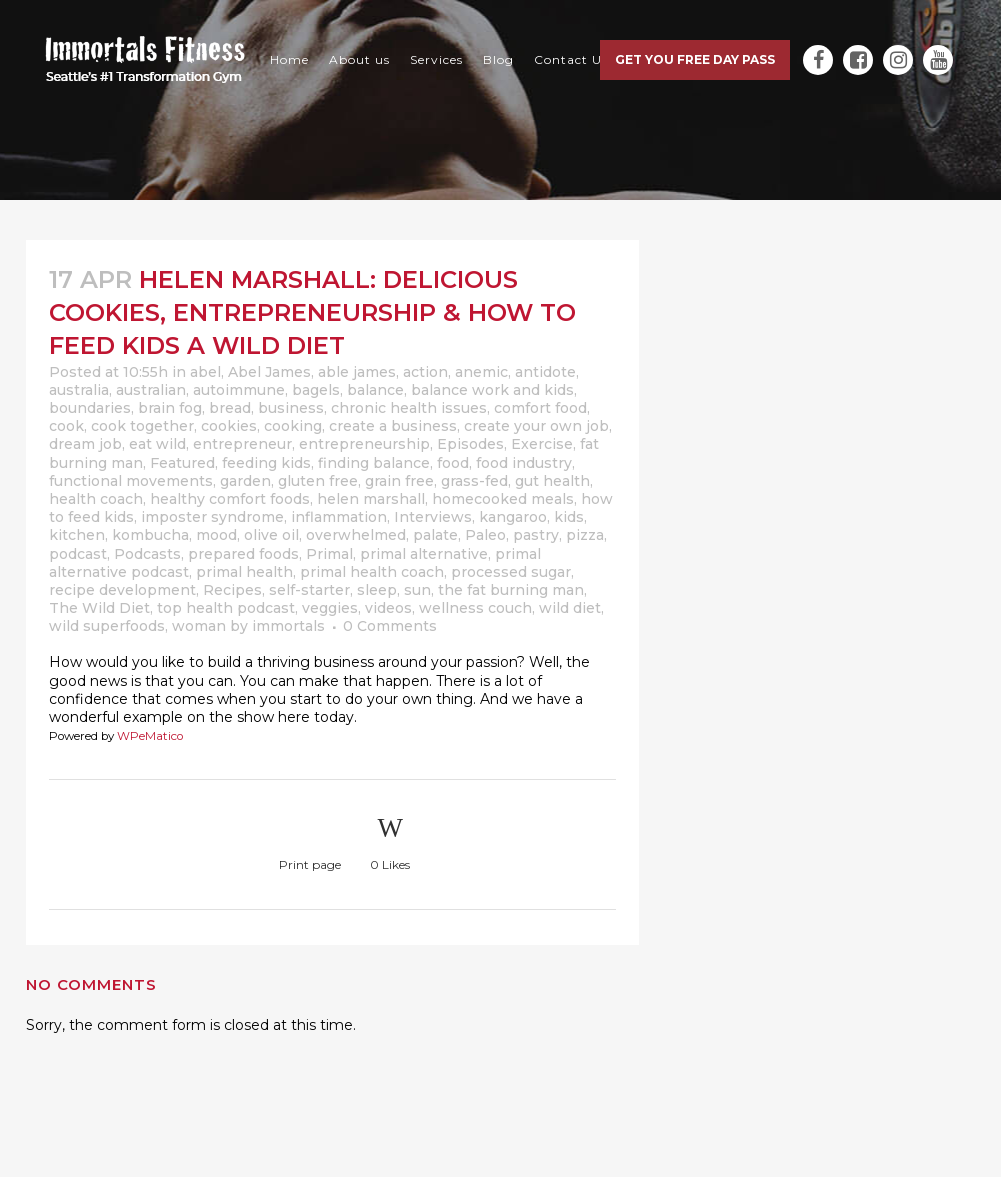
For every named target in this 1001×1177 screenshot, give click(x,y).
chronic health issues (409, 408)
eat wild (157, 444)
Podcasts (147, 554)
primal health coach (372, 572)
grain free (399, 481)
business (291, 408)
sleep (377, 590)
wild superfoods (107, 626)
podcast (78, 554)
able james (357, 372)
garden (245, 481)
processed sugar (511, 572)
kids (569, 517)
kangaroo (513, 517)
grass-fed (474, 481)
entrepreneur (242, 444)
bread (230, 408)
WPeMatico (150, 736)
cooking (293, 426)
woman (199, 626)
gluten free (318, 481)
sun (417, 590)
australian (151, 390)
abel (205, 372)
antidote (545, 372)
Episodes (470, 444)
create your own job (536, 426)
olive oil (271, 535)
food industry (524, 463)
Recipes (232, 590)
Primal (329, 554)
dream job (85, 444)
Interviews (433, 517)
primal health (244, 572)
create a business (393, 426)
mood (216, 535)
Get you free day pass (695, 59)
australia (79, 390)
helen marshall (371, 499)
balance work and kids (492, 390)
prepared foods (243, 554)
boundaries (90, 408)
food (453, 463)
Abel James (269, 372)
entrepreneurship (364, 444)
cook (66, 426)
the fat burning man (511, 590)
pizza (585, 535)
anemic (481, 372)
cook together (142, 426)
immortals (288, 626)
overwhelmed (356, 535)
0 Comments (390, 626)
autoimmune (239, 390)
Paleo (485, 535)
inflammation (339, 517)
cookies (229, 426)
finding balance (374, 463)
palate (435, 535)
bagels (316, 390)
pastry (536, 535)
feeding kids (266, 463)
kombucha (150, 535)
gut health (552, 481)
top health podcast (226, 608)
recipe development (122, 590)
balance (375, 390)
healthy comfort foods (230, 499)
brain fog (170, 408)
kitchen (77, 535)
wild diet (570, 608)
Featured (182, 463)
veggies (330, 608)
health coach (96, 499)
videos (388, 608)
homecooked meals (503, 499)
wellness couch (475, 608)
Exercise (542, 444)
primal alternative (424, 554)
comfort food (540, 408)
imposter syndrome (212, 517)
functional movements (131, 481)
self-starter (309, 590)
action (425, 372)
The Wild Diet (99, 608)
